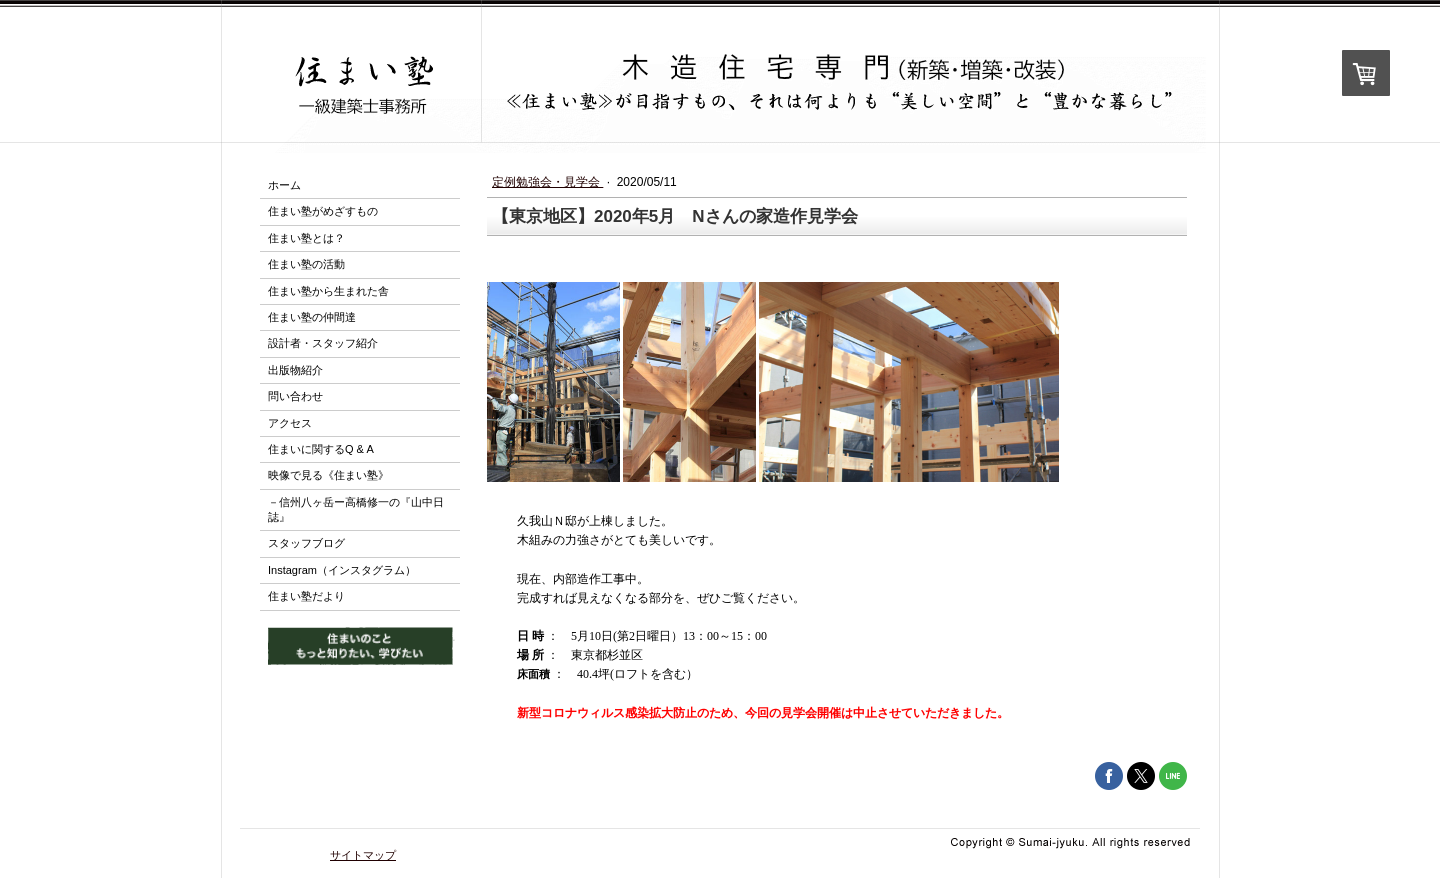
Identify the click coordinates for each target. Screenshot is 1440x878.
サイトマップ (363, 855)
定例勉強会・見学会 (547, 182)
